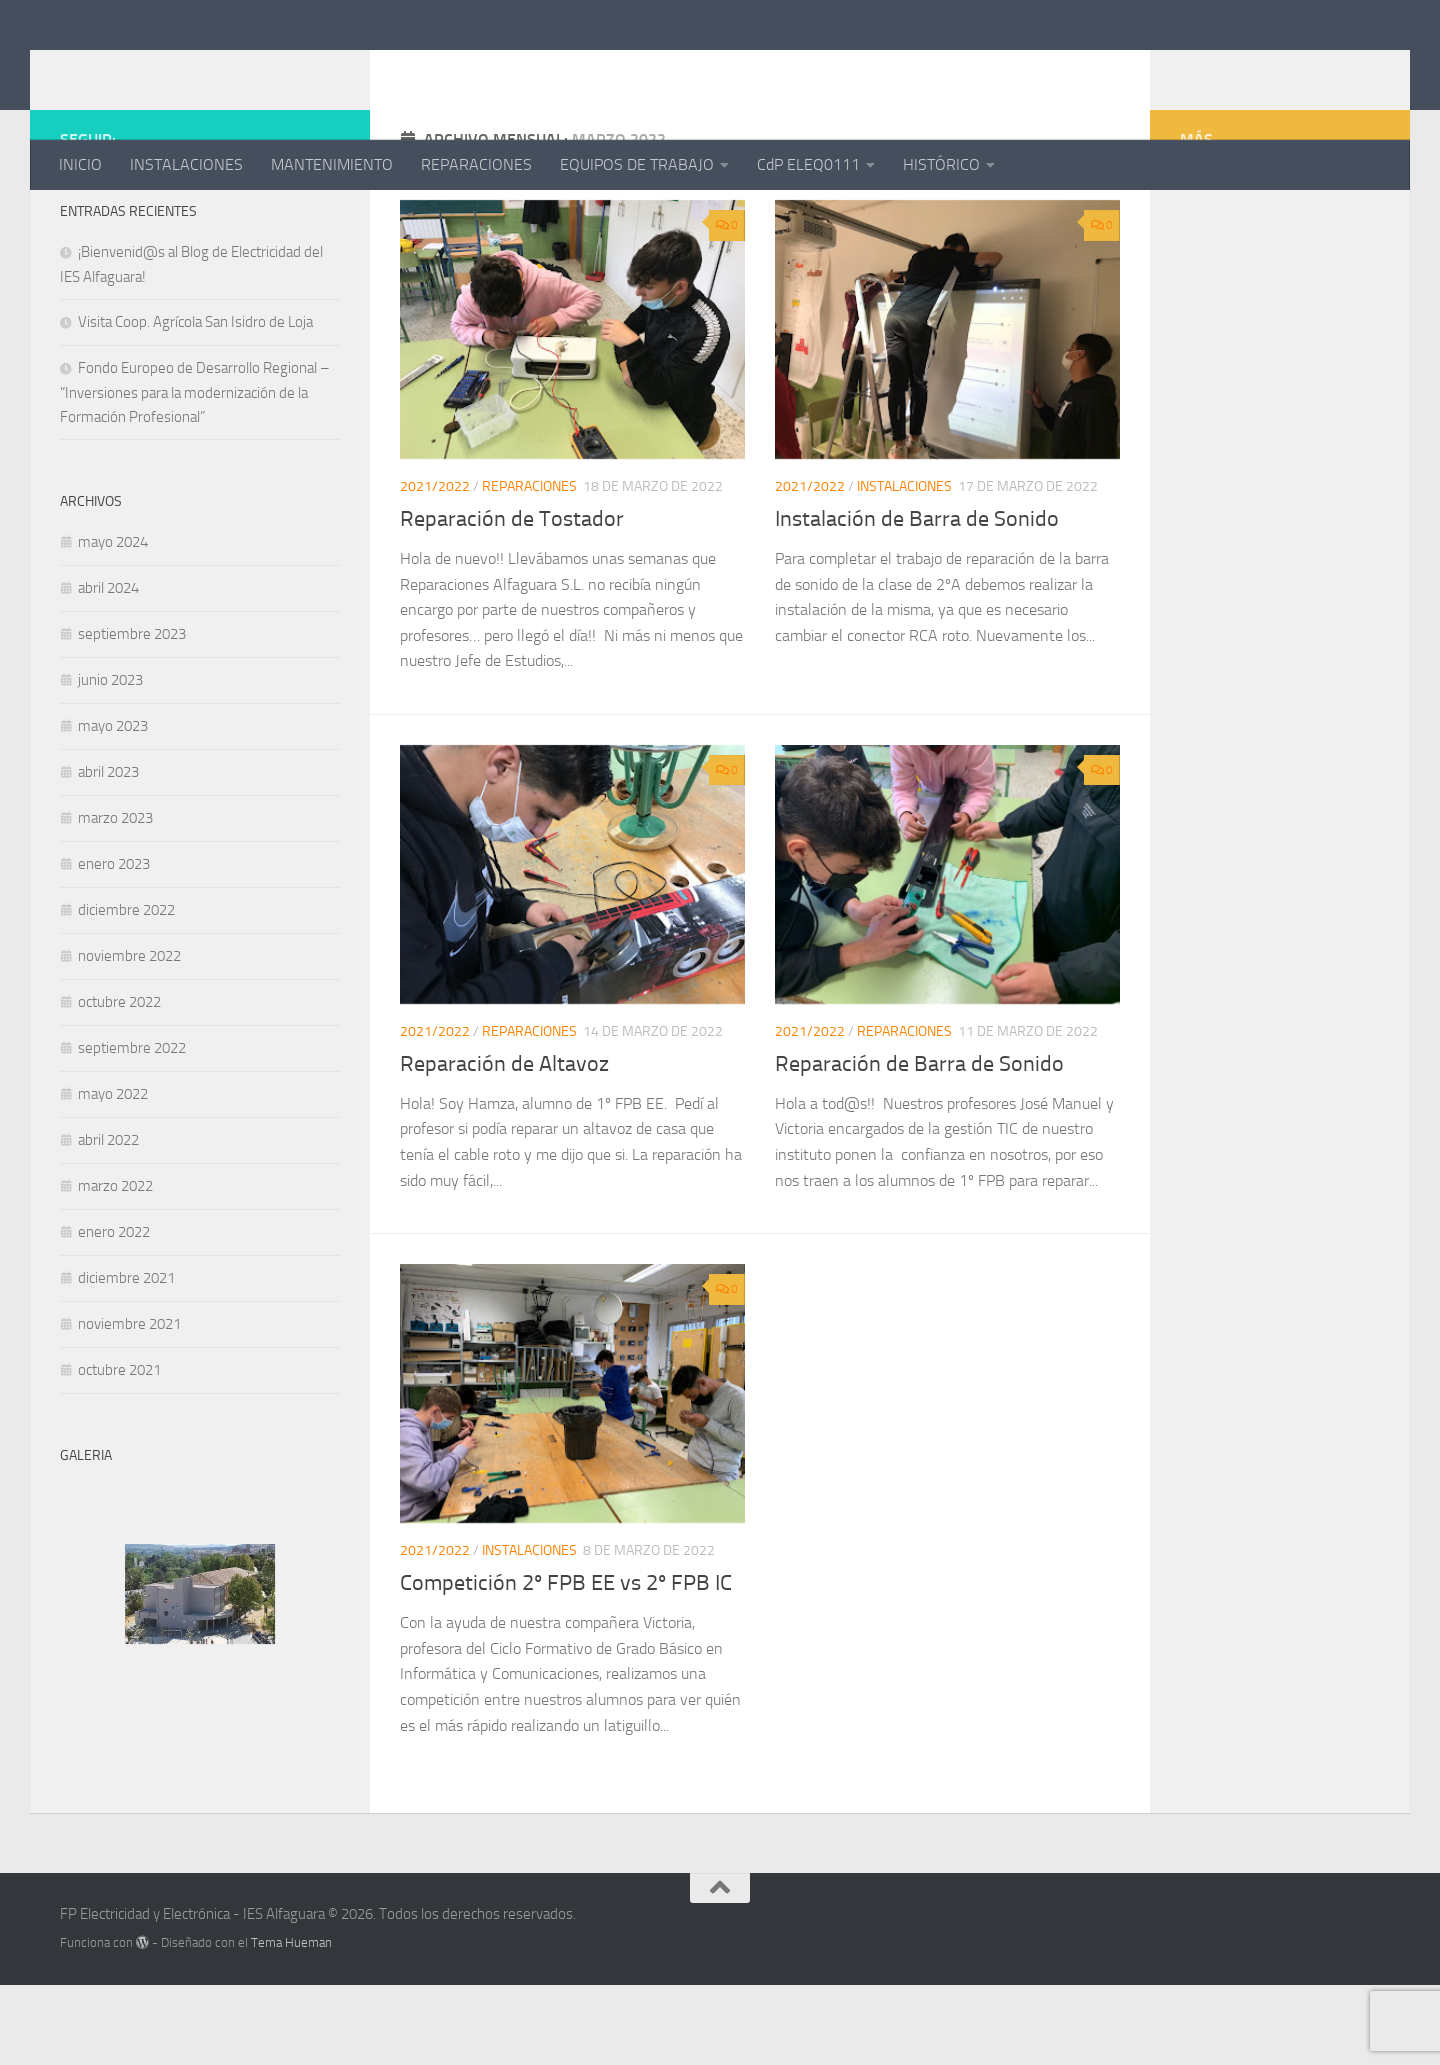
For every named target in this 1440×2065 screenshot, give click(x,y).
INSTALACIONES (186, 164)
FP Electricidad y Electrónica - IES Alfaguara (439, 69)
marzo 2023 (115, 898)
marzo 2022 (115, 1266)
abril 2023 (108, 852)
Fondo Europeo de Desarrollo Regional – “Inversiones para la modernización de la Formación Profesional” (195, 472)
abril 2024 (108, 668)
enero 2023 (114, 944)
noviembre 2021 (129, 1404)
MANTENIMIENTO (332, 164)
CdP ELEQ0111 (808, 164)
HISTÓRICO (941, 164)
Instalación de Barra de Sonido (917, 599)
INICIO (80, 164)
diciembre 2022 (126, 990)
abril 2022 (108, 1220)
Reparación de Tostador (512, 599)
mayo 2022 (113, 1174)
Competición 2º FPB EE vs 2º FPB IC (566, 1663)
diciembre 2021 (126, 1358)
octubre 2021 (119, 1450)
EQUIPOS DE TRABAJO (637, 164)
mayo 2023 (113, 806)
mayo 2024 (113, 622)
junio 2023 (110, 760)
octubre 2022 (119, 1082)
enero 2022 (114, 1312)
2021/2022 (435, 566)
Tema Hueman (291, 2022)
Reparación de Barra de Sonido (919, 1144)
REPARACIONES (476, 164)
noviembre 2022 (129, 1036)
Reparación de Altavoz (504, 1144)
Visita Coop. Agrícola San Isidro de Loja (195, 402)
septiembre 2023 (132, 714)
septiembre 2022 (132, 1128)
